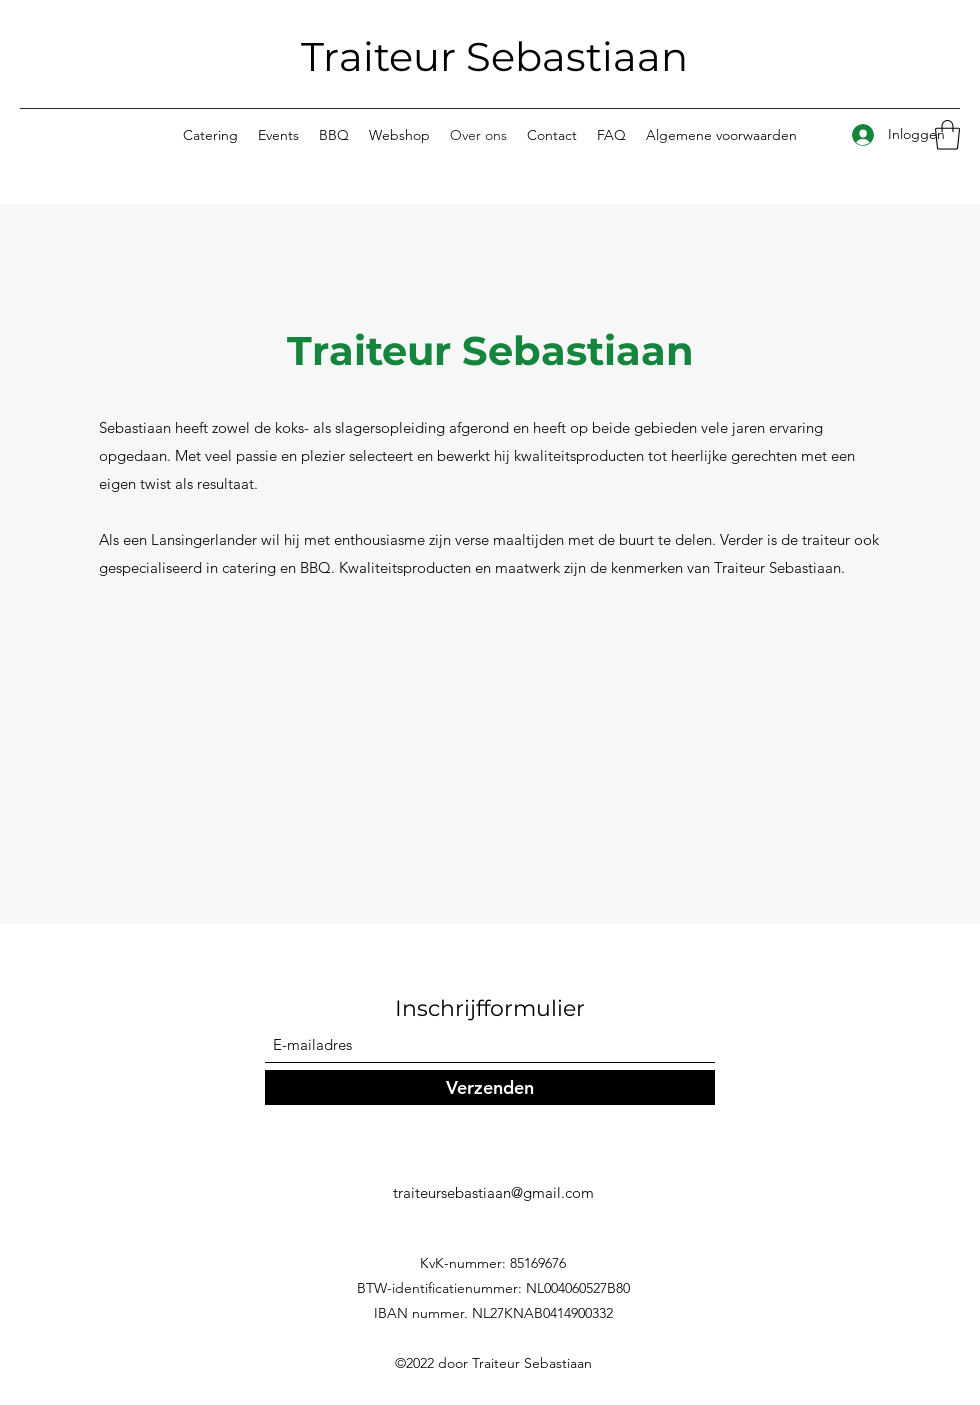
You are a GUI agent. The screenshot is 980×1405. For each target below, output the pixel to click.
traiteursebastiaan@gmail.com (493, 1192)
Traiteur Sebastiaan (494, 56)
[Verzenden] (490, 1087)
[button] (947, 135)
